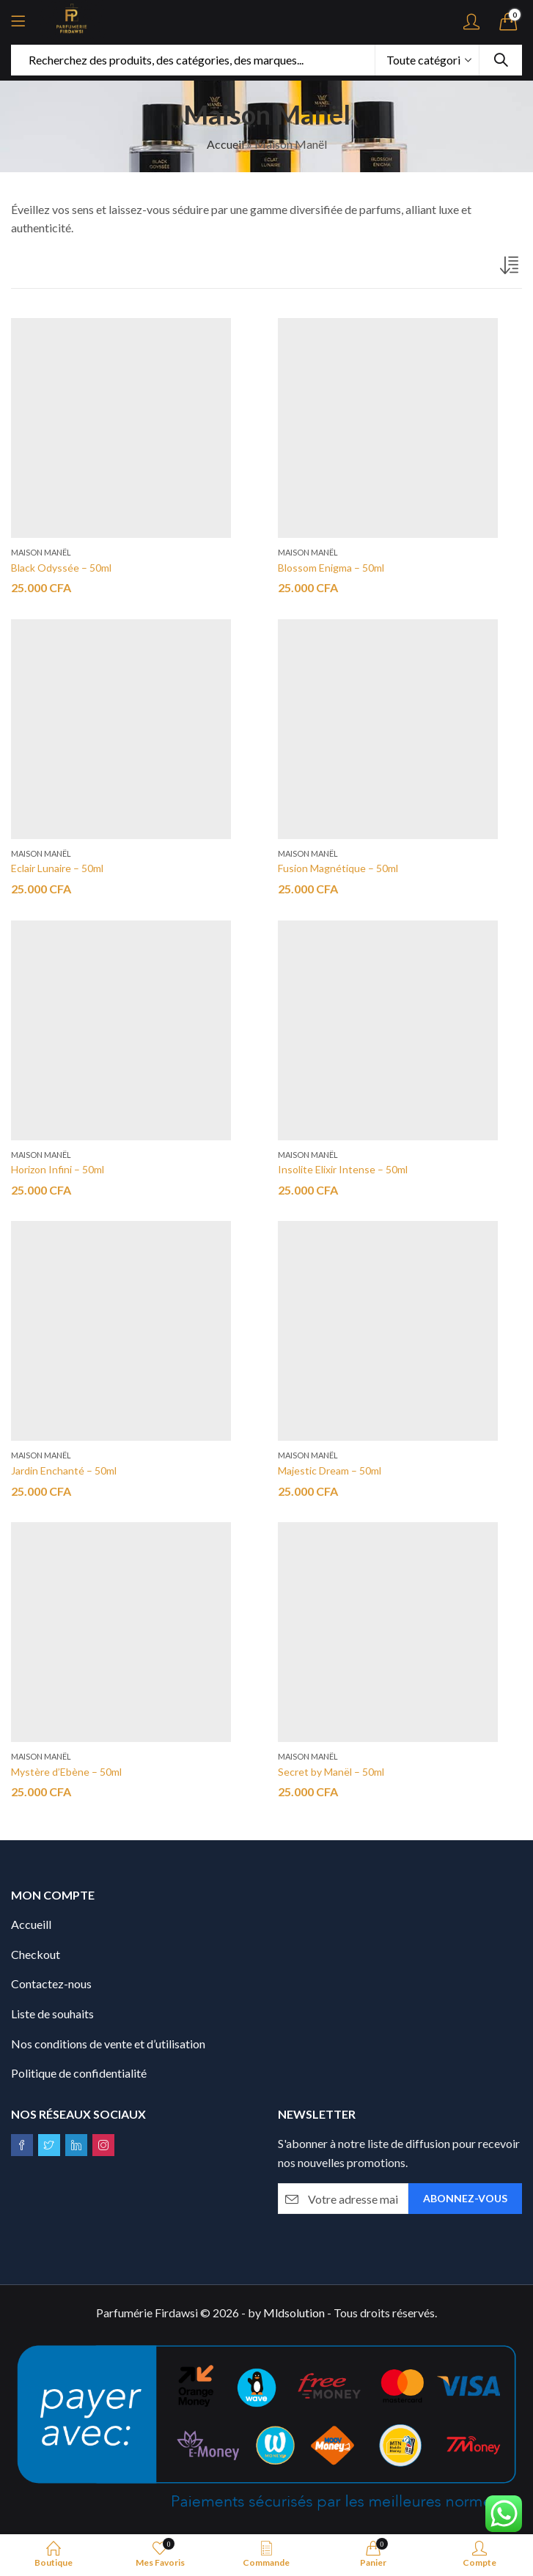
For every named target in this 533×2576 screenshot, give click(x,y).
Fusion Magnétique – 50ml (338, 868)
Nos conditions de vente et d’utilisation (108, 2044)
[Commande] (511, 268)
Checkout (35, 1954)
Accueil (225, 144)
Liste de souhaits (52, 2013)
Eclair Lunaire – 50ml (57, 868)
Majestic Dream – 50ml (329, 1470)
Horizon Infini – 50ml (57, 1169)
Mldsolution (294, 2312)
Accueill (31, 1924)
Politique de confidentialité (79, 2073)
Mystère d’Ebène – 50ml (66, 1771)
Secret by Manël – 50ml (331, 1771)
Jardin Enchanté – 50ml (64, 1470)
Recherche (500, 60)
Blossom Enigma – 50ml (331, 567)
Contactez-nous (51, 1983)
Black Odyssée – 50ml (61, 567)
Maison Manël (41, 552)
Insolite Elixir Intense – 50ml (343, 1169)
